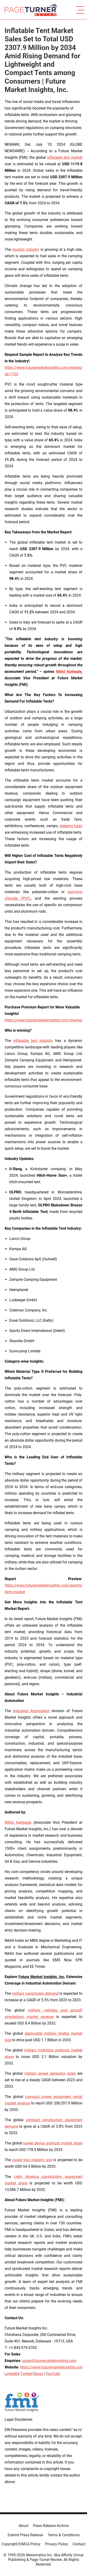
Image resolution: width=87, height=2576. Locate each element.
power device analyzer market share (52, 2143)
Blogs (38, 2373)
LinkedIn (12, 2373)
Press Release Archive (51, 2525)
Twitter (26, 2373)
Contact (79, 2544)
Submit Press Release (25, 2535)
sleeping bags (70, 826)
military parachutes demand (35, 1993)
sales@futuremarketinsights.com (49, 2360)
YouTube (53, 2373)
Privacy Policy (56, 2544)
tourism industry (25, 249)
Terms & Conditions (64, 2535)
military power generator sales (50, 2073)
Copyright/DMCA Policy (21, 2544)
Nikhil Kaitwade (18, 1822)
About (23, 2525)
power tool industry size (32, 2160)
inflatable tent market (64, 157)
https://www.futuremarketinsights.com (52, 2367)
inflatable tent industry (33, 1040)
